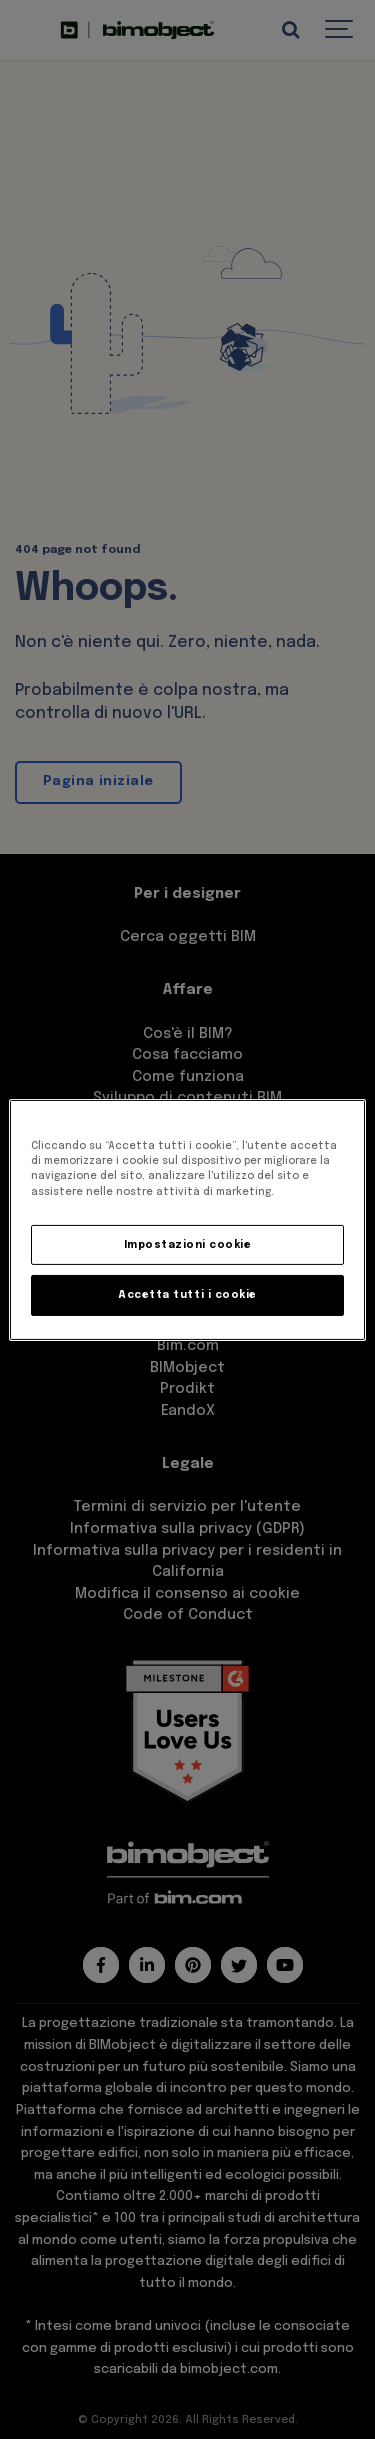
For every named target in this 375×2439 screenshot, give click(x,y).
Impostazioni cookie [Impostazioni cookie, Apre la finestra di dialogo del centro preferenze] (188, 1245)
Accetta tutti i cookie (187, 1295)
